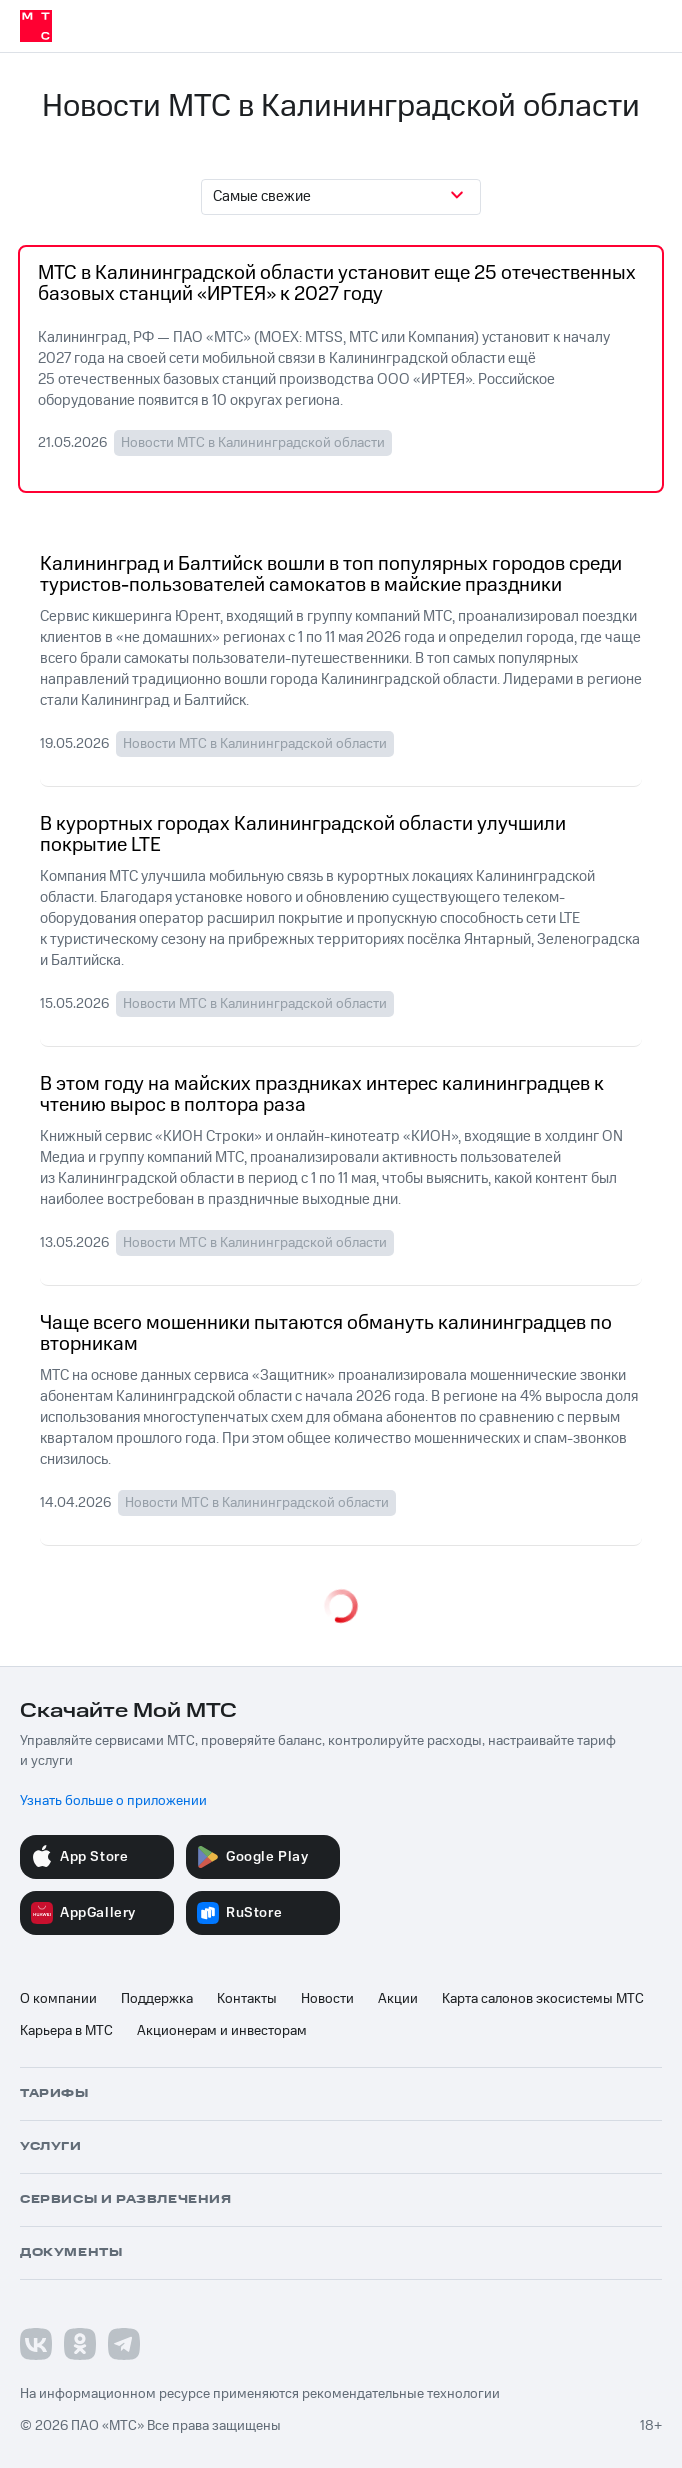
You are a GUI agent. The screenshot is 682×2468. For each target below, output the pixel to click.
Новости (327, 1999)
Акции (398, 1999)
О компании (58, 1999)
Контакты (247, 1999)
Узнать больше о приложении (113, 1801)
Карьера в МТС (66, 2031)
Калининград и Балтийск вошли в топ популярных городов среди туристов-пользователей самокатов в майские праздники (331, 575)
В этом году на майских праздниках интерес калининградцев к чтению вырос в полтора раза (322, 1095)
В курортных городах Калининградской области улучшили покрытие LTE (303, 835)
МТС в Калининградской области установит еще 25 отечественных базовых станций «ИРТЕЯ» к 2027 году (337, 284)
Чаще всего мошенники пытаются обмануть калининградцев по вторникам (326, 1334)
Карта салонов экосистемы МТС (543, 1999)
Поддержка (157, 1999)
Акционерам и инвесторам (222, 2031)
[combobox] (341, 197)
